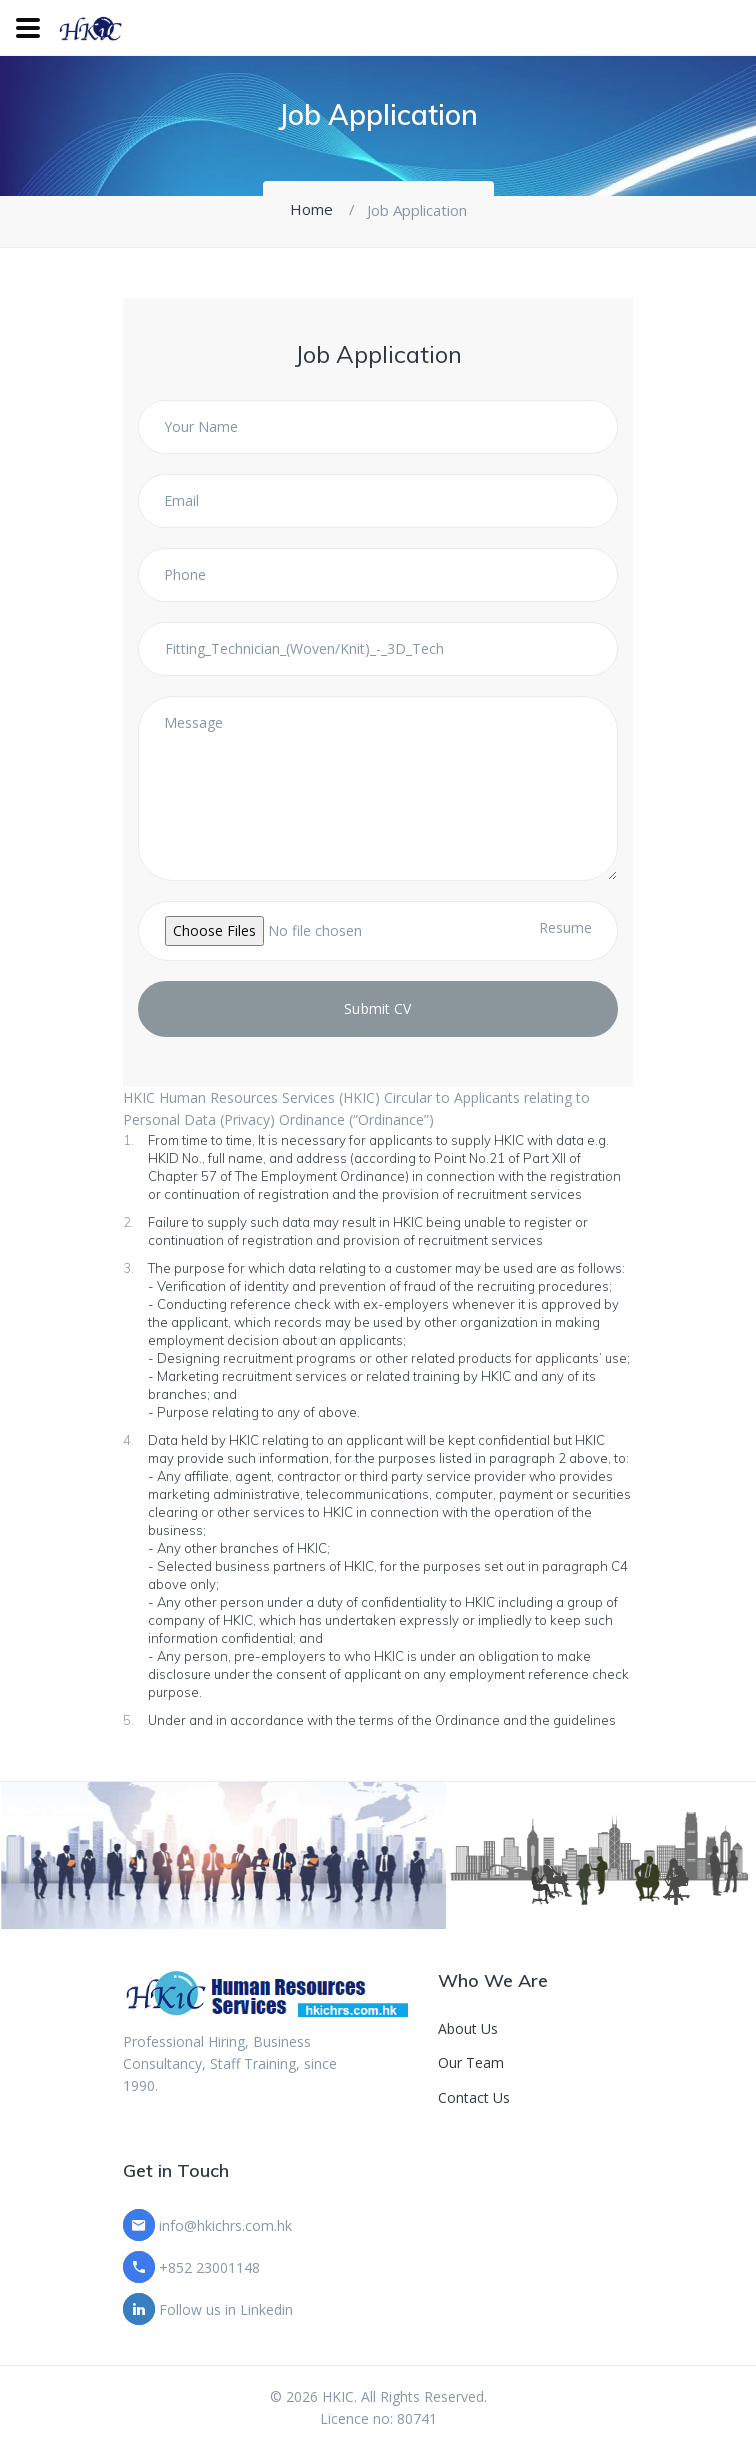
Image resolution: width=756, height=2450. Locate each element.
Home (311, 209)
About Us (468, 2028)
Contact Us (474, 2097)
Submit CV (377, 1008)
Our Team (471, 2062)
